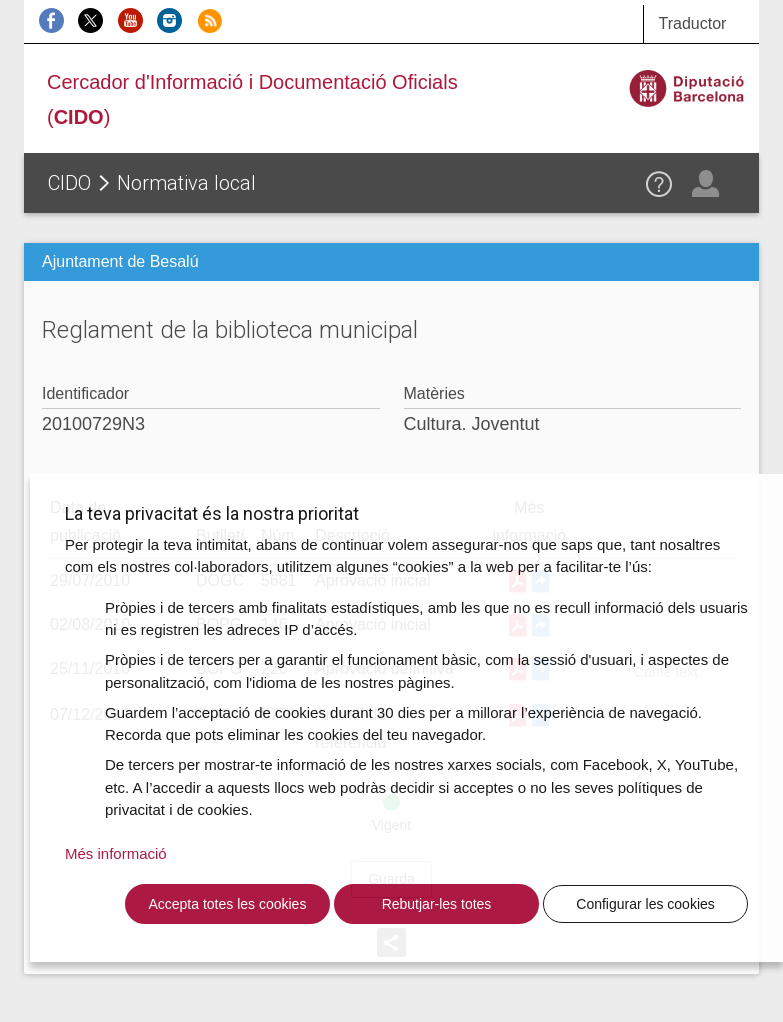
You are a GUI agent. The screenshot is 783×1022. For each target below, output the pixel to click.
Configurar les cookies (645, 904)
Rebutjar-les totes (437, 904)
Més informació (116, 853)
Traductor (693, 23)
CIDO (69, 183)
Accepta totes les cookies (227, 904)
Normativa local (186, 183)
